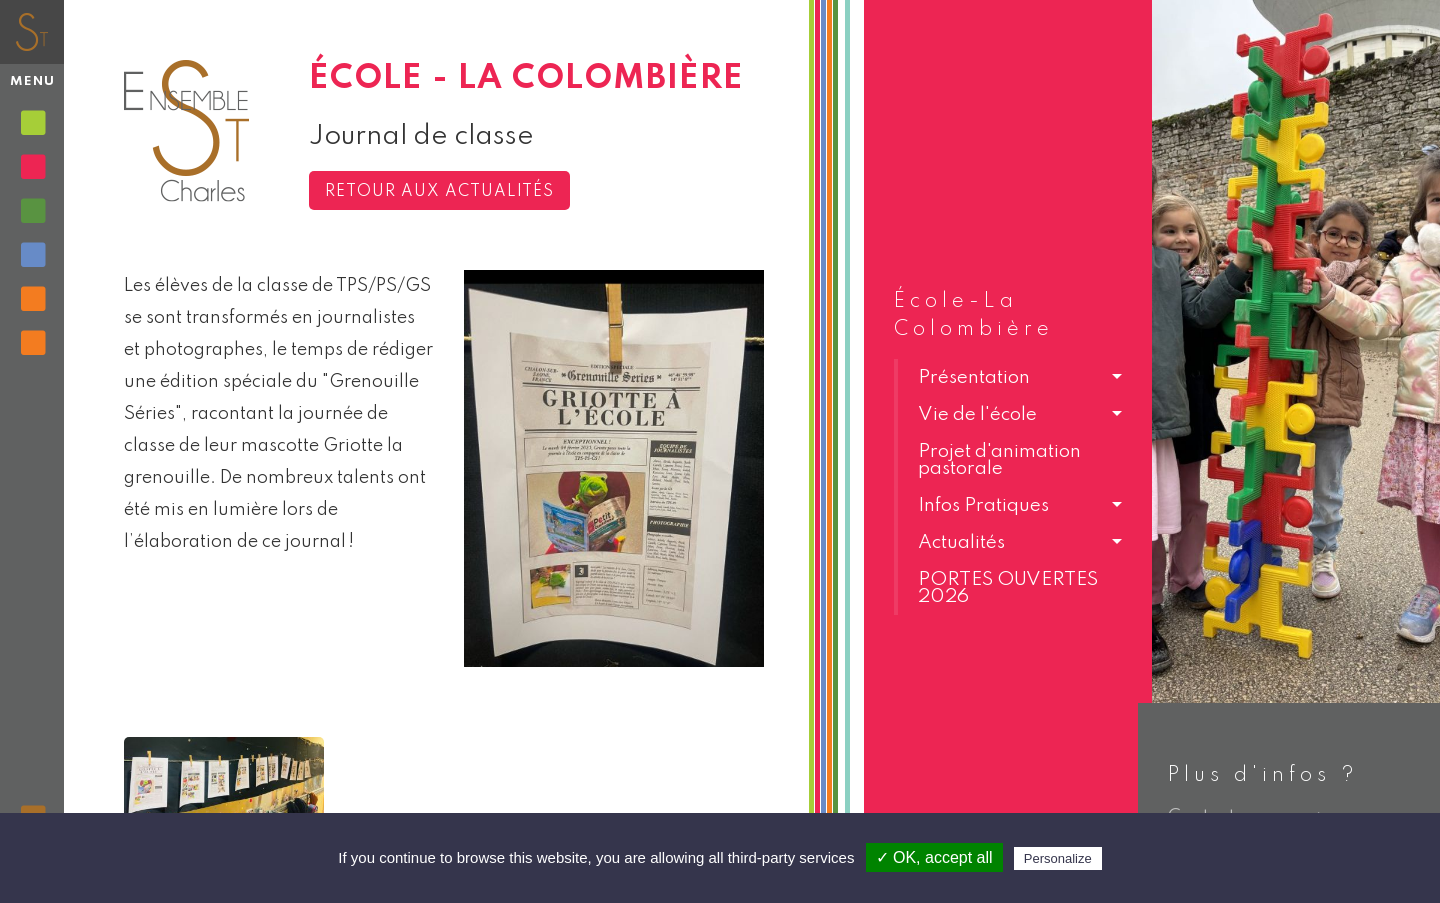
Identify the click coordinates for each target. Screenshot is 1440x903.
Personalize (1058, 858)
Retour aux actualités (439, 192)
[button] (1008, 377)
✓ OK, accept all (934, 857)
